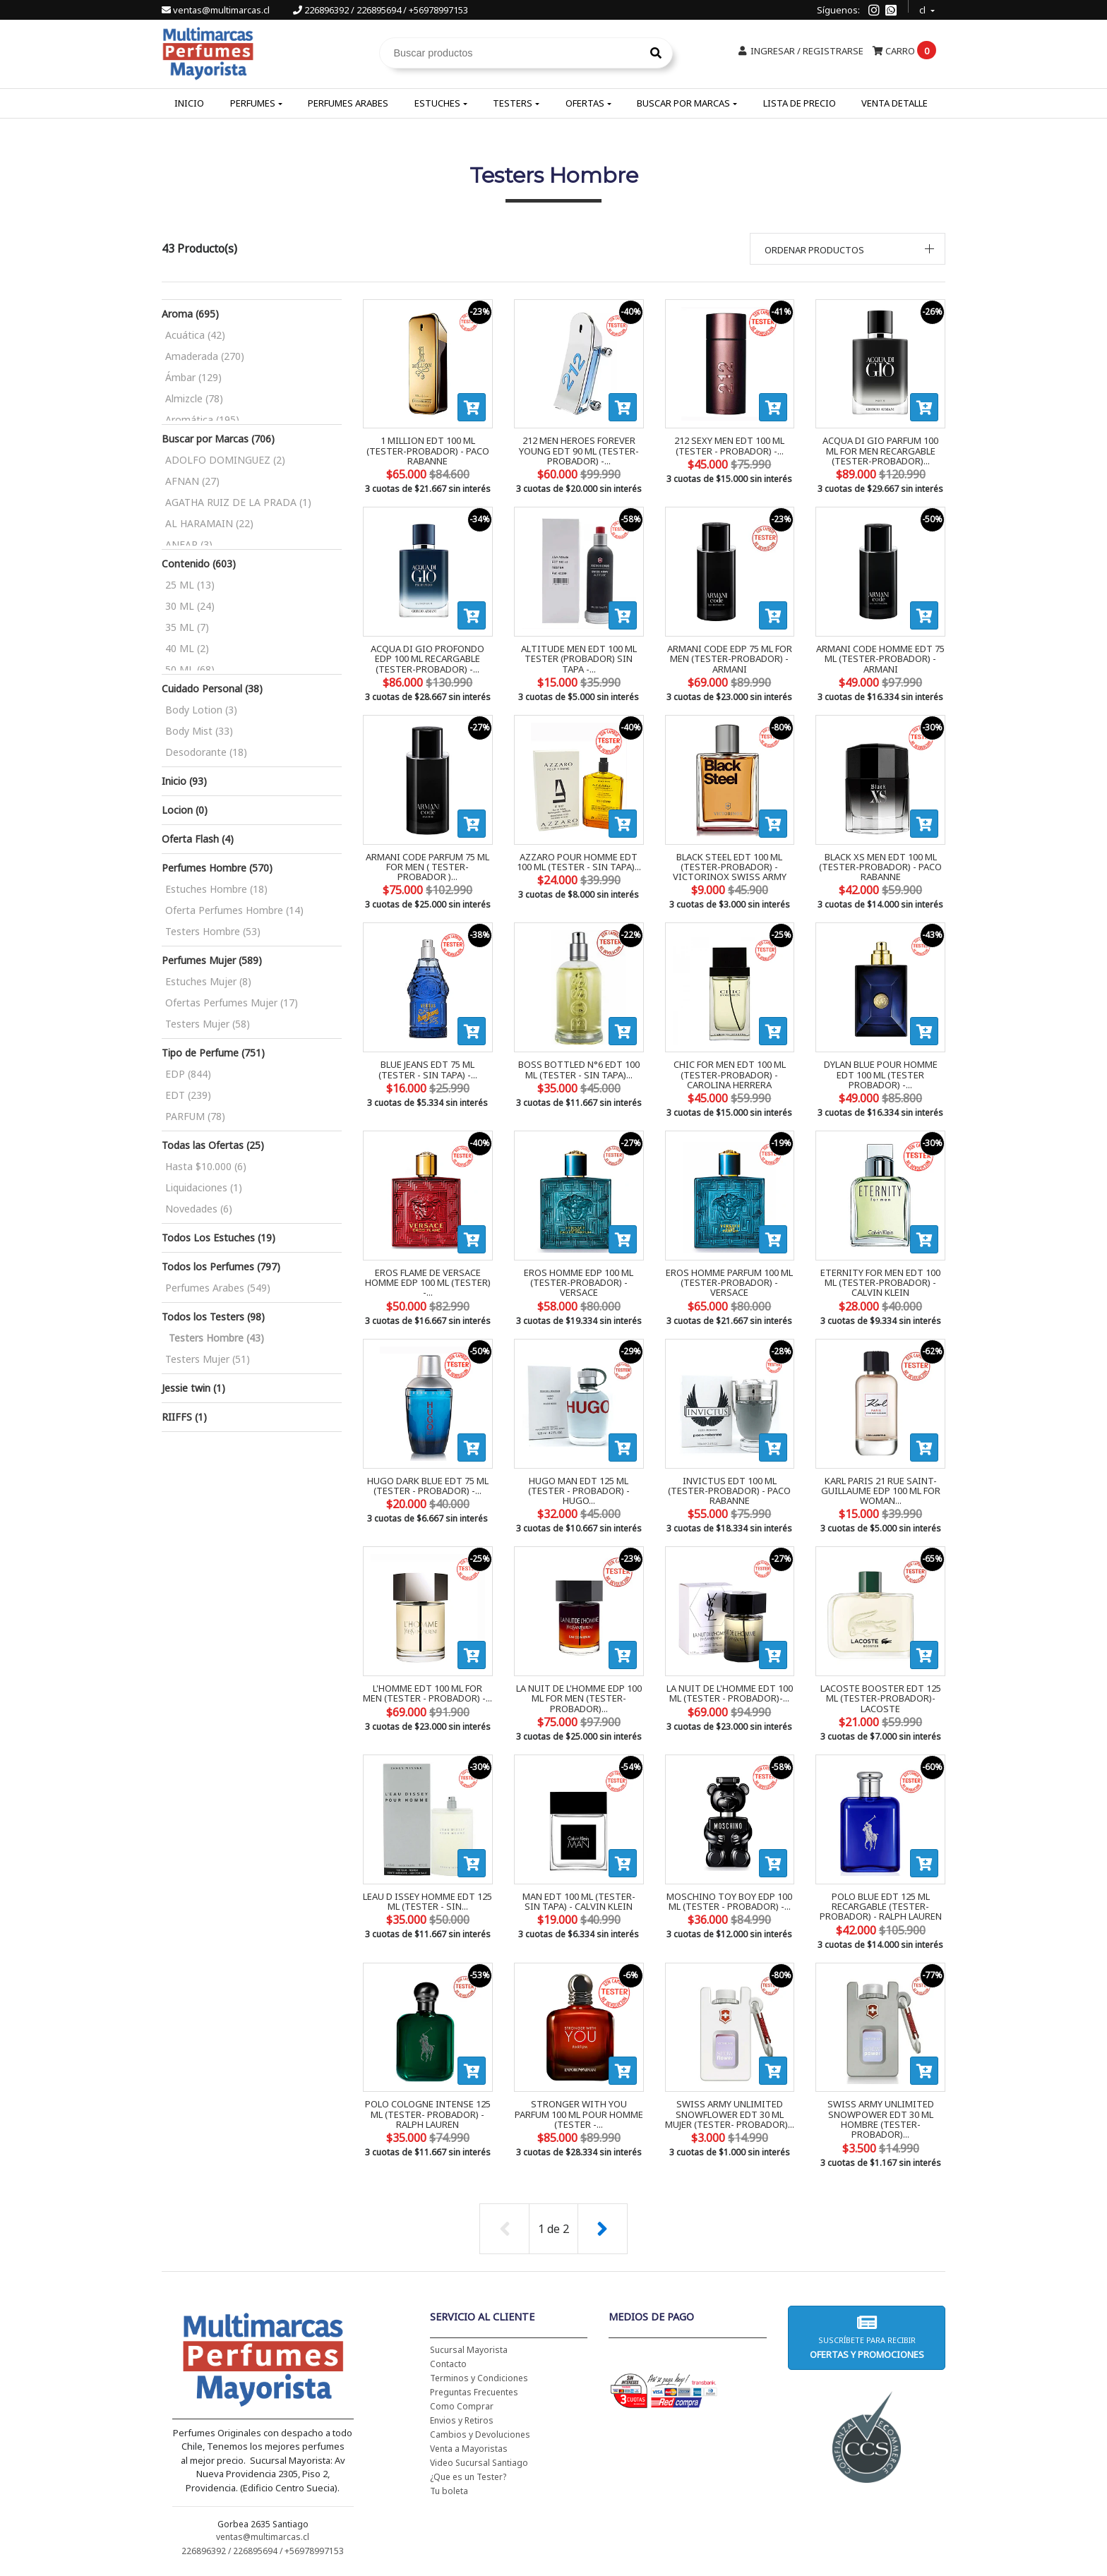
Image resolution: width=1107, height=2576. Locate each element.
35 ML (187, 627)
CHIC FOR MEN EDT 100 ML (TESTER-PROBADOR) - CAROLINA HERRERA (730, 1074)
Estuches (437, 103)
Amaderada (204, 356)
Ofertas (585, 103)
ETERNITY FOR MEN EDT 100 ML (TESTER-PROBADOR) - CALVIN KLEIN (880, 1282)
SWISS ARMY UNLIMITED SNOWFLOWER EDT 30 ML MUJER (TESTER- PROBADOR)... (729, 2114)
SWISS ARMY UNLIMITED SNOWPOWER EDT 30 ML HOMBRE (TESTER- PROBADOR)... (880, 2119)
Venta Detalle (894, 103)
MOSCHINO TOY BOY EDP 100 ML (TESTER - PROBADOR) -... (729, 1901)
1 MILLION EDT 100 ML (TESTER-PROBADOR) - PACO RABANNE (427, 450)
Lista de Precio (799, 103)
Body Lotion (201, 709)
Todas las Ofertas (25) (213, 1145)
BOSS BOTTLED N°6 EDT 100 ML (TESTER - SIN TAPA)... (579, 1069)
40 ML (187, 648)
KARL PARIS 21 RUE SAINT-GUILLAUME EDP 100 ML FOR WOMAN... (880, 1490)
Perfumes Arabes (348, 103)
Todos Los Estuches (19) (218, 1237)
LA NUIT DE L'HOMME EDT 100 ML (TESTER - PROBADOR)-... (729, 1693)
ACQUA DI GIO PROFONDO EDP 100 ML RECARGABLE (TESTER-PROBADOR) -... (427, 658)
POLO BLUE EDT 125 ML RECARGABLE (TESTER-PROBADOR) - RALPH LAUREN (881, 1906)
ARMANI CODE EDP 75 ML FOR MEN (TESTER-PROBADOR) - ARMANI (729, 658)
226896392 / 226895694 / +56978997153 (380, 10)
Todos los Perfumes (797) (221, 1266)
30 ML (190, 606)
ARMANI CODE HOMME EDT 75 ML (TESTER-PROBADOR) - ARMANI (880, 658)
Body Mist (199, 731)
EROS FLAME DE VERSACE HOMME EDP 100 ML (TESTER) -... (428, 1282)
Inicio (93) (184, 781)
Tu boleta (449, 2491)
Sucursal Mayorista (469, 2350)
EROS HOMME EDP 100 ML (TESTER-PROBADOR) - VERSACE (578, 1282)
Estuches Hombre (216, 889)
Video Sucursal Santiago (479, 2463)
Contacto (448, 2364)
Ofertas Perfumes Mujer (231, 1002)
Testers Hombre (213, 931)
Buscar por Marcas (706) (218, 438)
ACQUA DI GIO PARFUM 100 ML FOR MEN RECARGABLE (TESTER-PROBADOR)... (880, 450)
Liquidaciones (203, 1187)
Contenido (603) (199, 563)
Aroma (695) (190, 313)
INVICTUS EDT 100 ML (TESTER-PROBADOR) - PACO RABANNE (729, 1490)
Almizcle (194, 398)
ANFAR (189, 544)
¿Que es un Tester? (468, 2477)
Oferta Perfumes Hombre (234, 910)
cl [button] (923, 8)
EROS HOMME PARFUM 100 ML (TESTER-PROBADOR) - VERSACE (729, 1282)
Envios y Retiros (461, 2420)
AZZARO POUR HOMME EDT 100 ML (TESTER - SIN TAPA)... (579, 861)
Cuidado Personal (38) (212, 688)
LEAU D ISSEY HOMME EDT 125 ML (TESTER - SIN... (427, 1901)
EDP (188, 1074)
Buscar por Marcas (683, 103)
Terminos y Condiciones (479, 2378)
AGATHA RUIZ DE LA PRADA (238, 502)
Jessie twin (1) (193, 1388)
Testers (512, 103)
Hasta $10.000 (205, 1166)
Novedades (198, 1208)
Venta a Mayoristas (469, 2449)
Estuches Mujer (208, 981)
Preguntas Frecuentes (474, 2392)
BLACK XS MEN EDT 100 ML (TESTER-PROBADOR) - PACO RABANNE (880, 867)
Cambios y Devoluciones (480, 2434)
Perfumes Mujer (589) (212, 960)
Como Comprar (461, 2406)
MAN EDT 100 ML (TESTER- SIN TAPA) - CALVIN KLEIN (578, 1901)
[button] (848, 249)
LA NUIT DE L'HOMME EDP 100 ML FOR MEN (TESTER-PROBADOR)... (579, 1698)
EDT (188, 1095)
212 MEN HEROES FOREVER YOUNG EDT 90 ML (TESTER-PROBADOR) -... (579, 450)
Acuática (195, 335)
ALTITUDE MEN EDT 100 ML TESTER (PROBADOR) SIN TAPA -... (579, 658)
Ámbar (193, 377)
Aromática (202, 419)
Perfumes (252, 103)
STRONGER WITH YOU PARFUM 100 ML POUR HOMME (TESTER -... (579, 2114)
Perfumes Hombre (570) (217, 867)
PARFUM (195, 1116)
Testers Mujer (207, 1023)
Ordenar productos (814, 249)
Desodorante (206, 752)
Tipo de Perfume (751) (213, 1052)
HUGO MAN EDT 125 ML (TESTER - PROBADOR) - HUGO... (579, 1490)
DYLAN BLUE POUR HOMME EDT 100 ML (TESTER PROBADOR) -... (881, 1074)
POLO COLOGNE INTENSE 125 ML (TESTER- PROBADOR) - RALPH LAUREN (428, 2114)
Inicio (189, 103)
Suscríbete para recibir (866, 2337)
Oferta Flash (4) (198, 838)
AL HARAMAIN (209, 523)
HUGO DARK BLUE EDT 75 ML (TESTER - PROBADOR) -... (428, 1485)
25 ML (190, 584)
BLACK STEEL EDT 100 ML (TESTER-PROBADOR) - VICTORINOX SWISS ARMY (729, 867)
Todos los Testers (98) (213, 1316)
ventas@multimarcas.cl (217, 10)
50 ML (190, 669)
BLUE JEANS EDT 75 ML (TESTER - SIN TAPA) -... (427, 1069)
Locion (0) (185, 810)
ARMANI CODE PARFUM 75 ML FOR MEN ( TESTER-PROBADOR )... (427, 867)
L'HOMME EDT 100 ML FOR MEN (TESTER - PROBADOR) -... (427, 1693)
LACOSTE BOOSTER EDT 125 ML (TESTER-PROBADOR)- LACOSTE (880, 1698)
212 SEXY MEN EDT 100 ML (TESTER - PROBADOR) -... (729, 445)
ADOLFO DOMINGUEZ (225, 460)
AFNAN (192, 481)
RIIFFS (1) (184, 1417)
